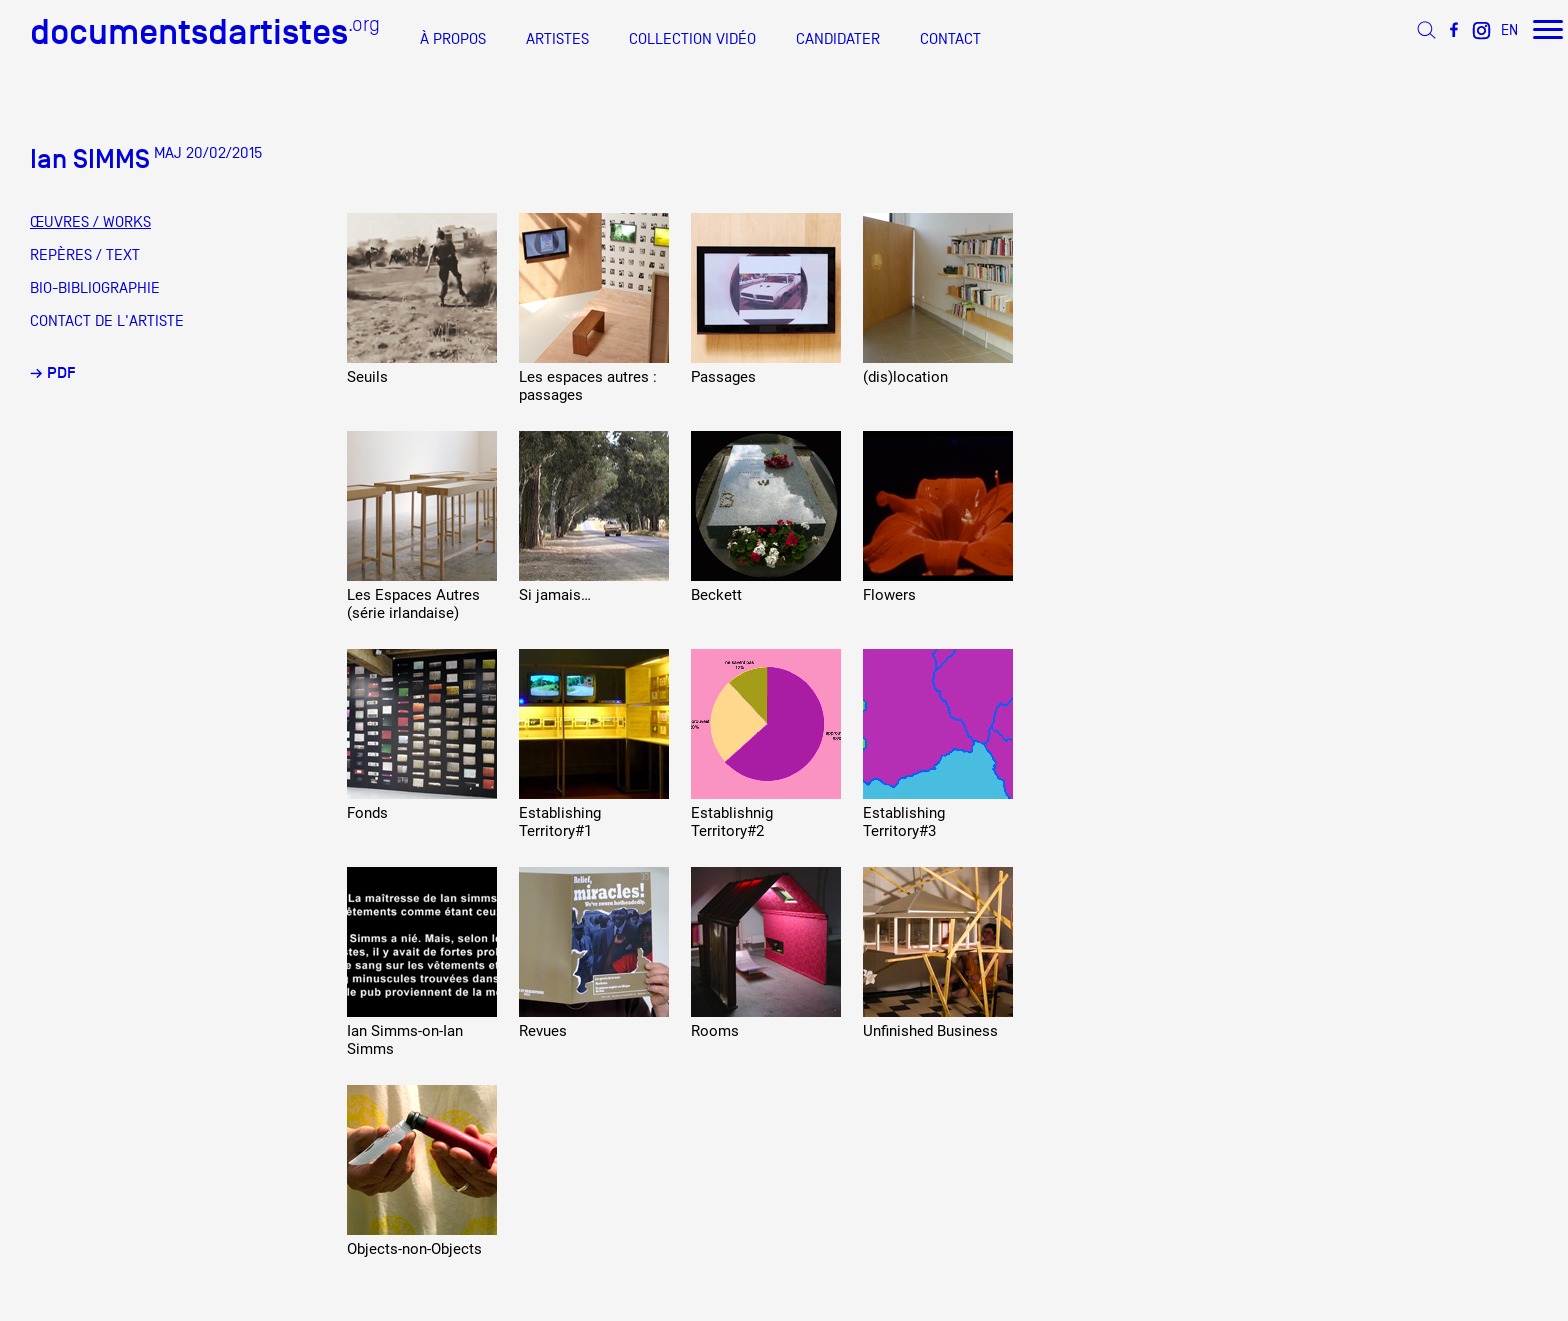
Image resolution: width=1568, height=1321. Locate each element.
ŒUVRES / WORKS (90, 222)
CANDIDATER (838, 39)
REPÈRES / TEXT (85, 255)
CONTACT (950, 39)
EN (1509, 29)
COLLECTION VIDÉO (692, 39)
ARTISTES (557, 39)
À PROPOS (453, 39)
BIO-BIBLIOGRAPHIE (95, 288)
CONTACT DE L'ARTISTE (107, 321)
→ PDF (53, 373)
